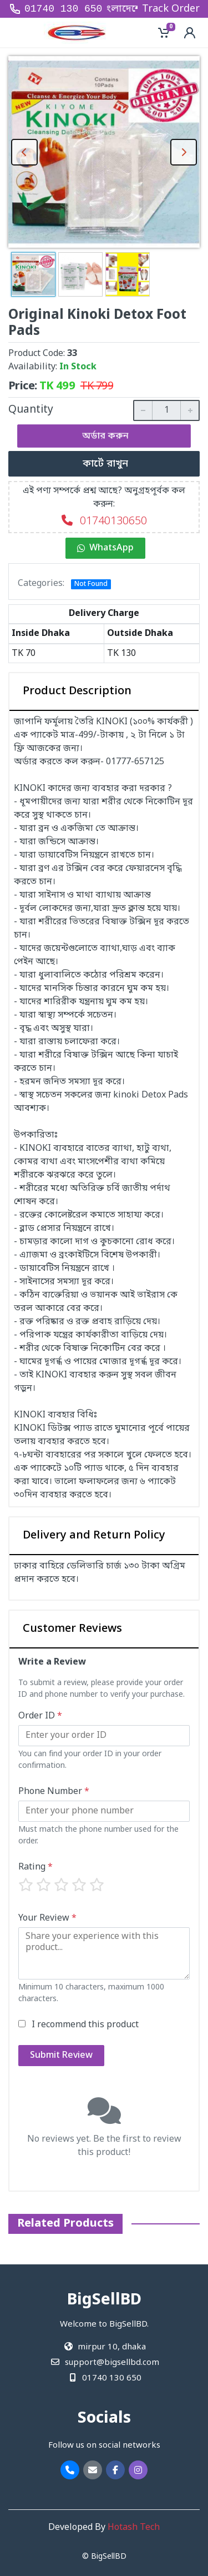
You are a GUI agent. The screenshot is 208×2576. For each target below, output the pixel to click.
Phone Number (53, 1792)
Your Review (47, 1918)
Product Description (77, 691)
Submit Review (61, 2055)
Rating (35, 1867)
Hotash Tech (134, 2528)
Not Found (91, 584)
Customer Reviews (72, 1629)
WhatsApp (105, 548)
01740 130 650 (63, 9)
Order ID (40, 1716)
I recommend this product (85, 2025)
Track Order (171, 9)
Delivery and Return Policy (94, 1535)
